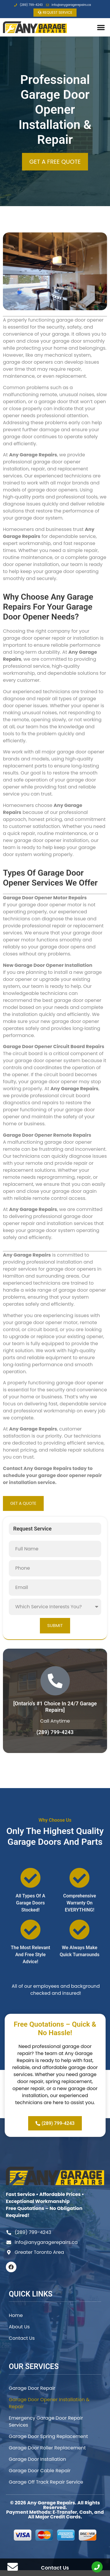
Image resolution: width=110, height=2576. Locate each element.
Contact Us (22, 2338)
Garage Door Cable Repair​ (39, 2470)
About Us (19, 2326)
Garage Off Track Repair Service (46, 2482)
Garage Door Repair (32, 2388)
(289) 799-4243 (54, 1732)
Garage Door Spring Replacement (48, 2436)
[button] (101, 27)
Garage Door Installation (37, 2459)
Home (16, 2315)
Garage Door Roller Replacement (47, 2447)
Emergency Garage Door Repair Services (46, 2421)
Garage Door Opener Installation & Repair (49, 2403)
